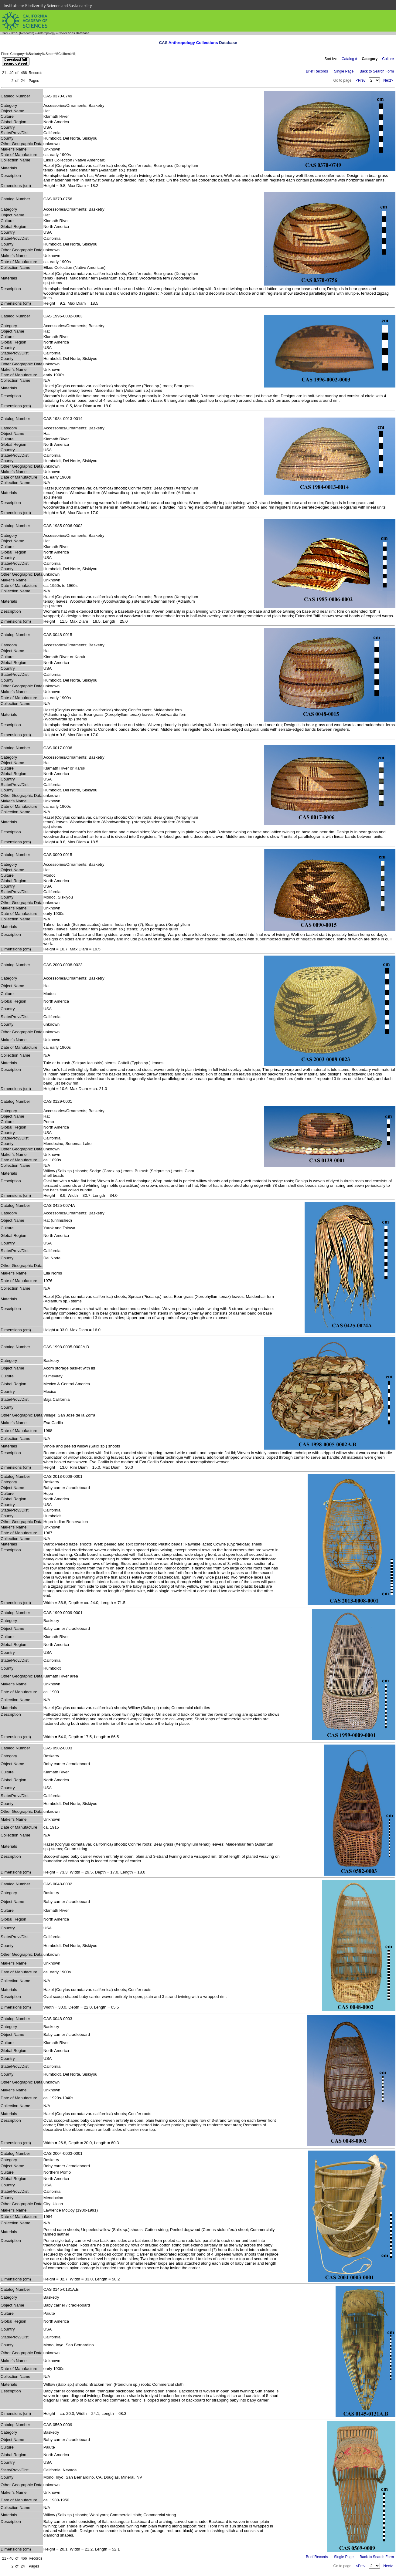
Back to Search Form (377, 71)
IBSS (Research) (22, 33)
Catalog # (349, 59)
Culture (388, 59)
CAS (5, 33)
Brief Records (317, 71)
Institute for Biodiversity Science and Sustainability (48, 5)
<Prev (361, 80)
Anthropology (46, 33)
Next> (388, 80)
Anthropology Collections (193, 42)
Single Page (344, 71)
